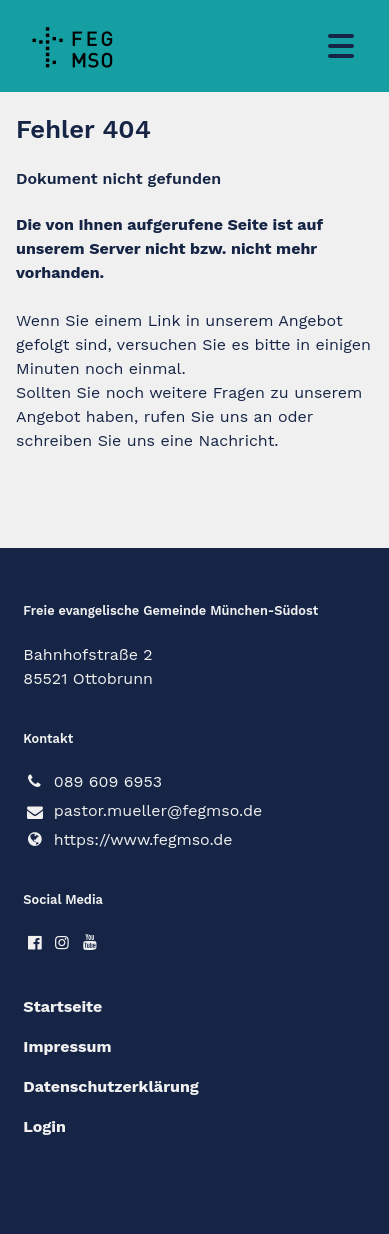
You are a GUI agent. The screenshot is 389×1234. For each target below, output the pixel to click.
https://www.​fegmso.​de (127, 840)
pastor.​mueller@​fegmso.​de (142, 812)
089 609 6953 (92, 782)
